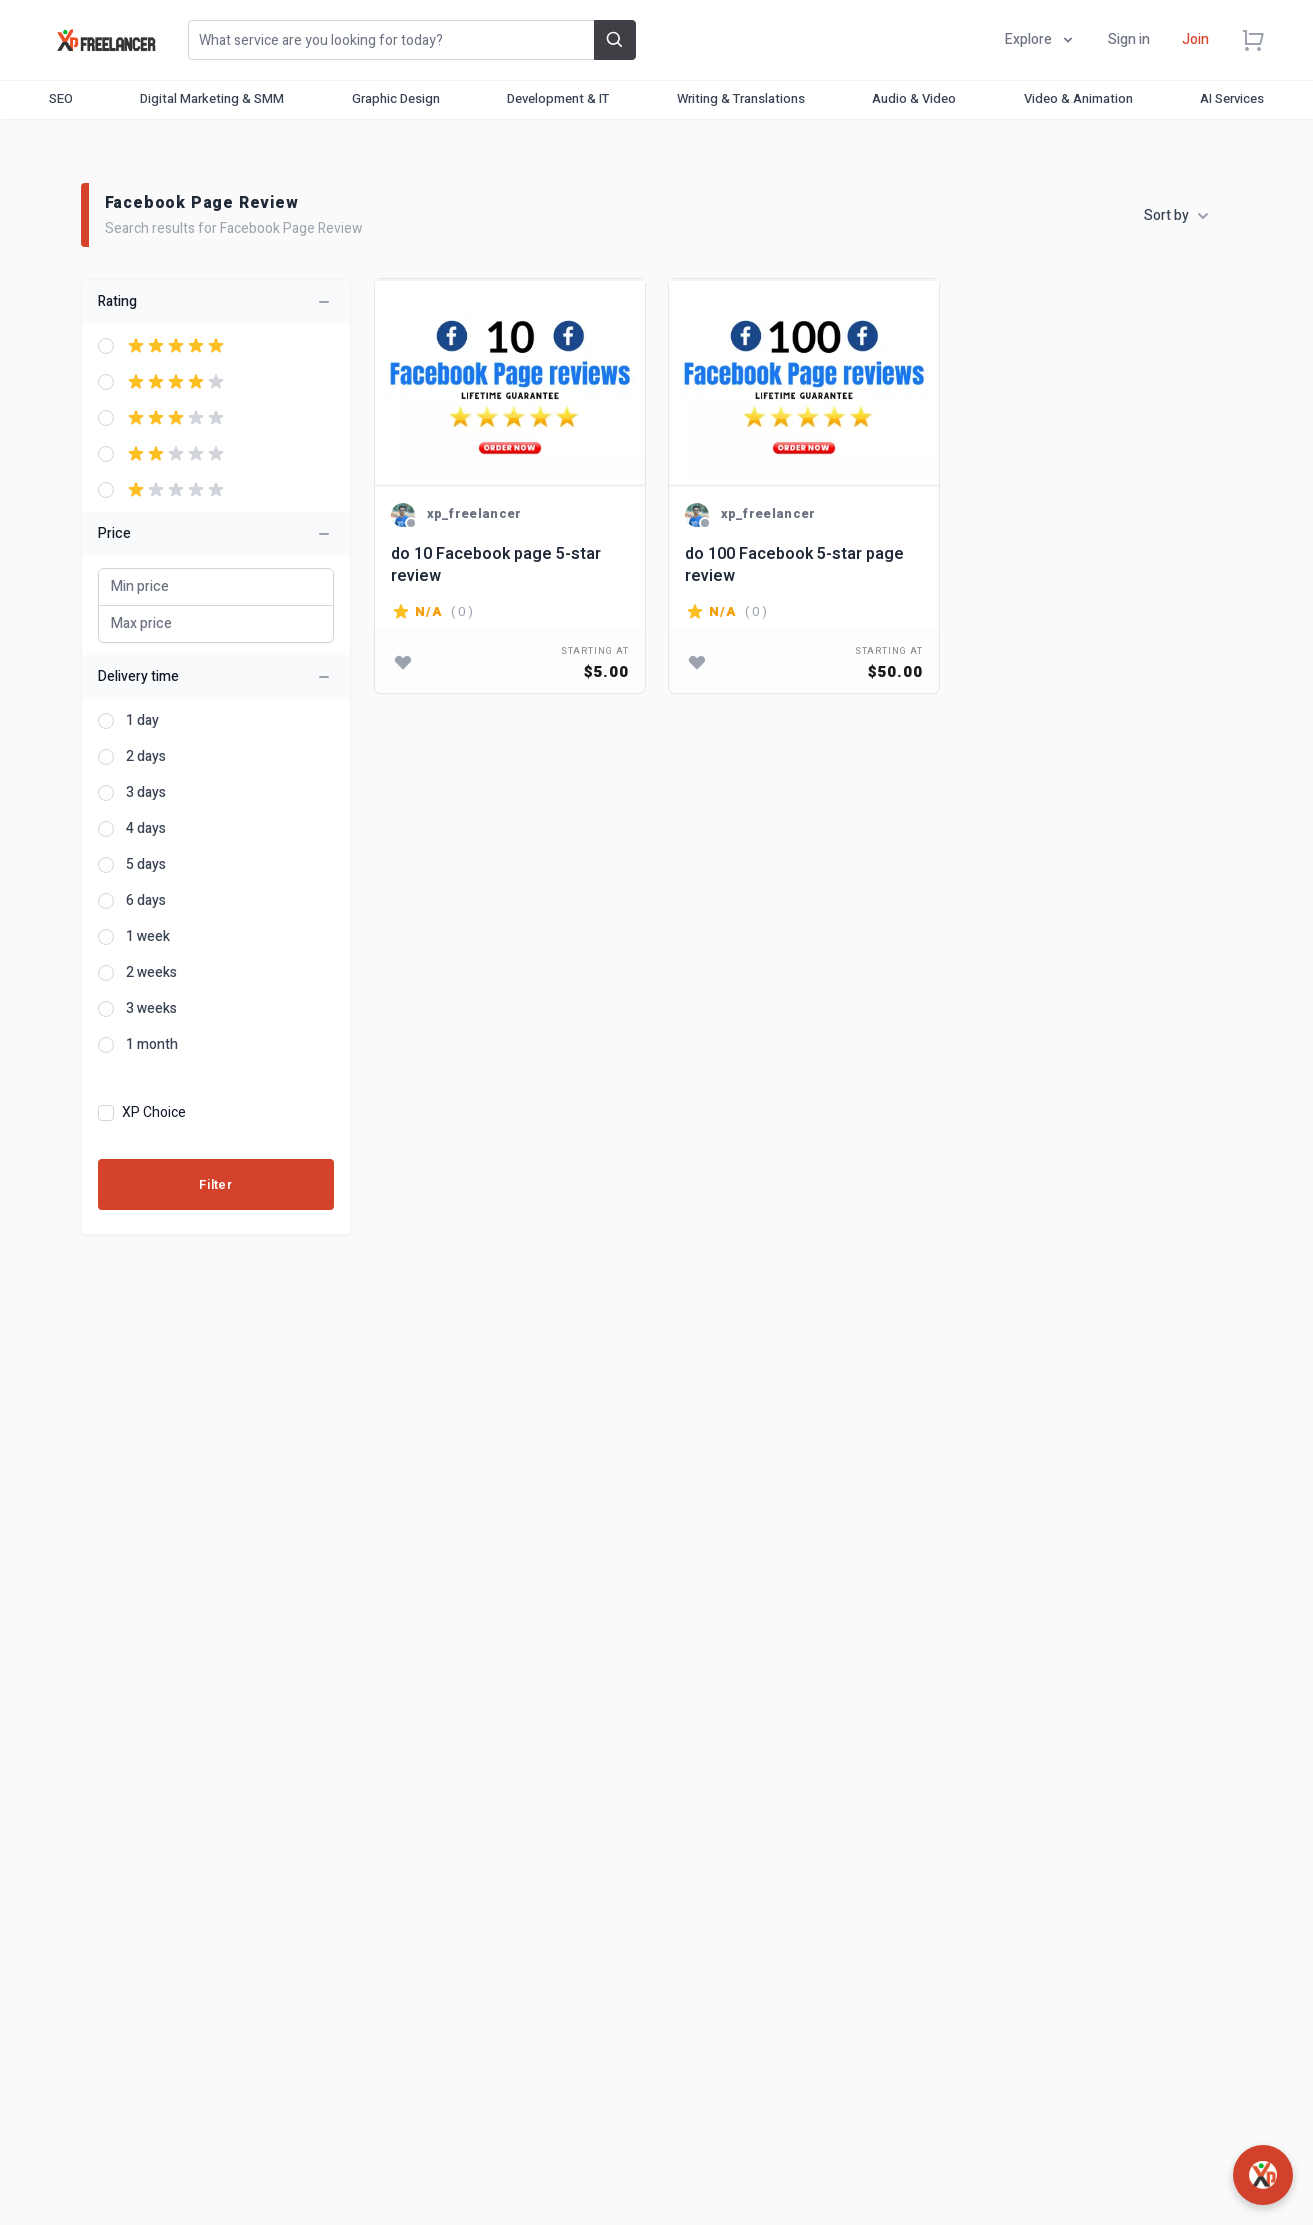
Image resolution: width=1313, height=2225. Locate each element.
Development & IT (558, 98)
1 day (142, 721)
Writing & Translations (741, 98)
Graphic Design (396, 98)
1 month (152, 1045)
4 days (146, 829)
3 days (146, 793)
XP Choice (154, 1113)
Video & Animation (1078, 98)
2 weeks (151, 973)
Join (1195, 39)
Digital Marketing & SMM (212, 98)
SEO (61, 98)
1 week (148, 937)
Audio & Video (914, 98)
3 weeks (151, 1009)
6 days (146, 901)
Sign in (1129, 39)
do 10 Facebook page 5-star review (496, 564)
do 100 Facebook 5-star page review (794, 564)
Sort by (1176, 216)
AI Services (1232, 98)
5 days (146, 865)
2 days (146, 757)
